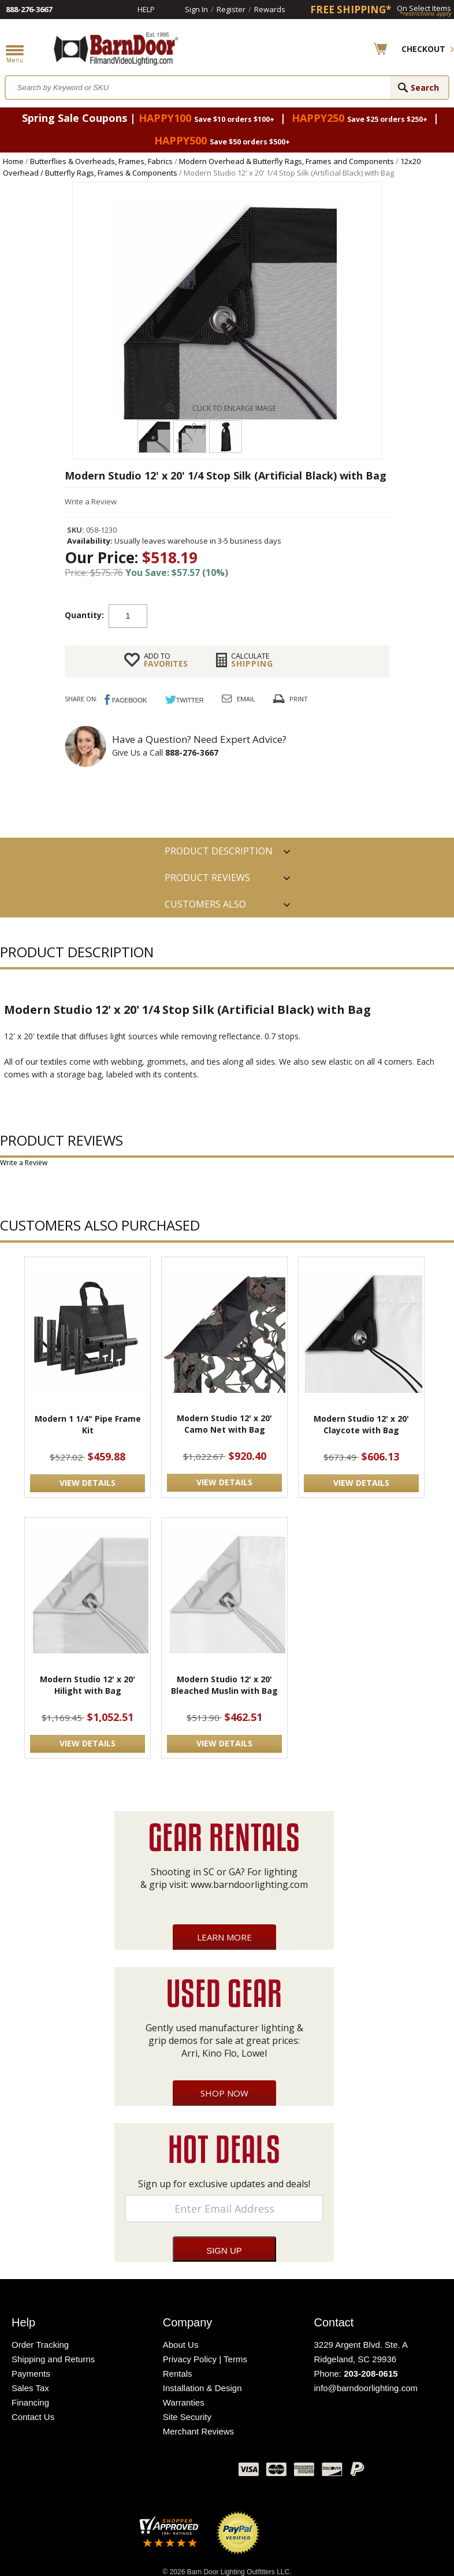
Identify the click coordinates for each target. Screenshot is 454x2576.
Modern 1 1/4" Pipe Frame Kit (88, 1424)
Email (246, 698)
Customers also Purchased (205, 907)
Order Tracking (40, 2345)
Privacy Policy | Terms (205, 2359)
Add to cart (240, 615)
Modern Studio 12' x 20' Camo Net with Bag (224, 1423)
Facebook (114, 2472)
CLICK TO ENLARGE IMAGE (234, 408)
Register (231, 9)
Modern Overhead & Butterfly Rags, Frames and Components (286, 161)
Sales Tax (30, 2388)
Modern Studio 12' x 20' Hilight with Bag (87, 1685)
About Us (181, 2345)
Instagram (201, 2472)
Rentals (177, 2373)
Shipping (252, 659)
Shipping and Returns (53, 2359)
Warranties (183, 2402)
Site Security (187, 2417)
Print (298, 698)
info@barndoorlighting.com (366, 2388)
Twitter (143, 2472)
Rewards (269, 9)
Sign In (196, 9)
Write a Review (91, 501)
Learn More (224, 1937)
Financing (30, 2402)
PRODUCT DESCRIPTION (219, 851)
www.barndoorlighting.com (249, 1884)
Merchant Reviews (198, 2431)
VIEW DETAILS (87, 1482)
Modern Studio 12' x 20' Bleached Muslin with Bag (224, 1685)
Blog (172, 2472)
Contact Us (33, 2417)
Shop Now (224, 2093)
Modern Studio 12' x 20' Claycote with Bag (361, 1424)
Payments (31, 2373)
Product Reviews (207, 877)
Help (146, 9)
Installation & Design (202, 2388)
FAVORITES (166, 659)
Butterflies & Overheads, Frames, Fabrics (101, 161)
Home (13, 161)
